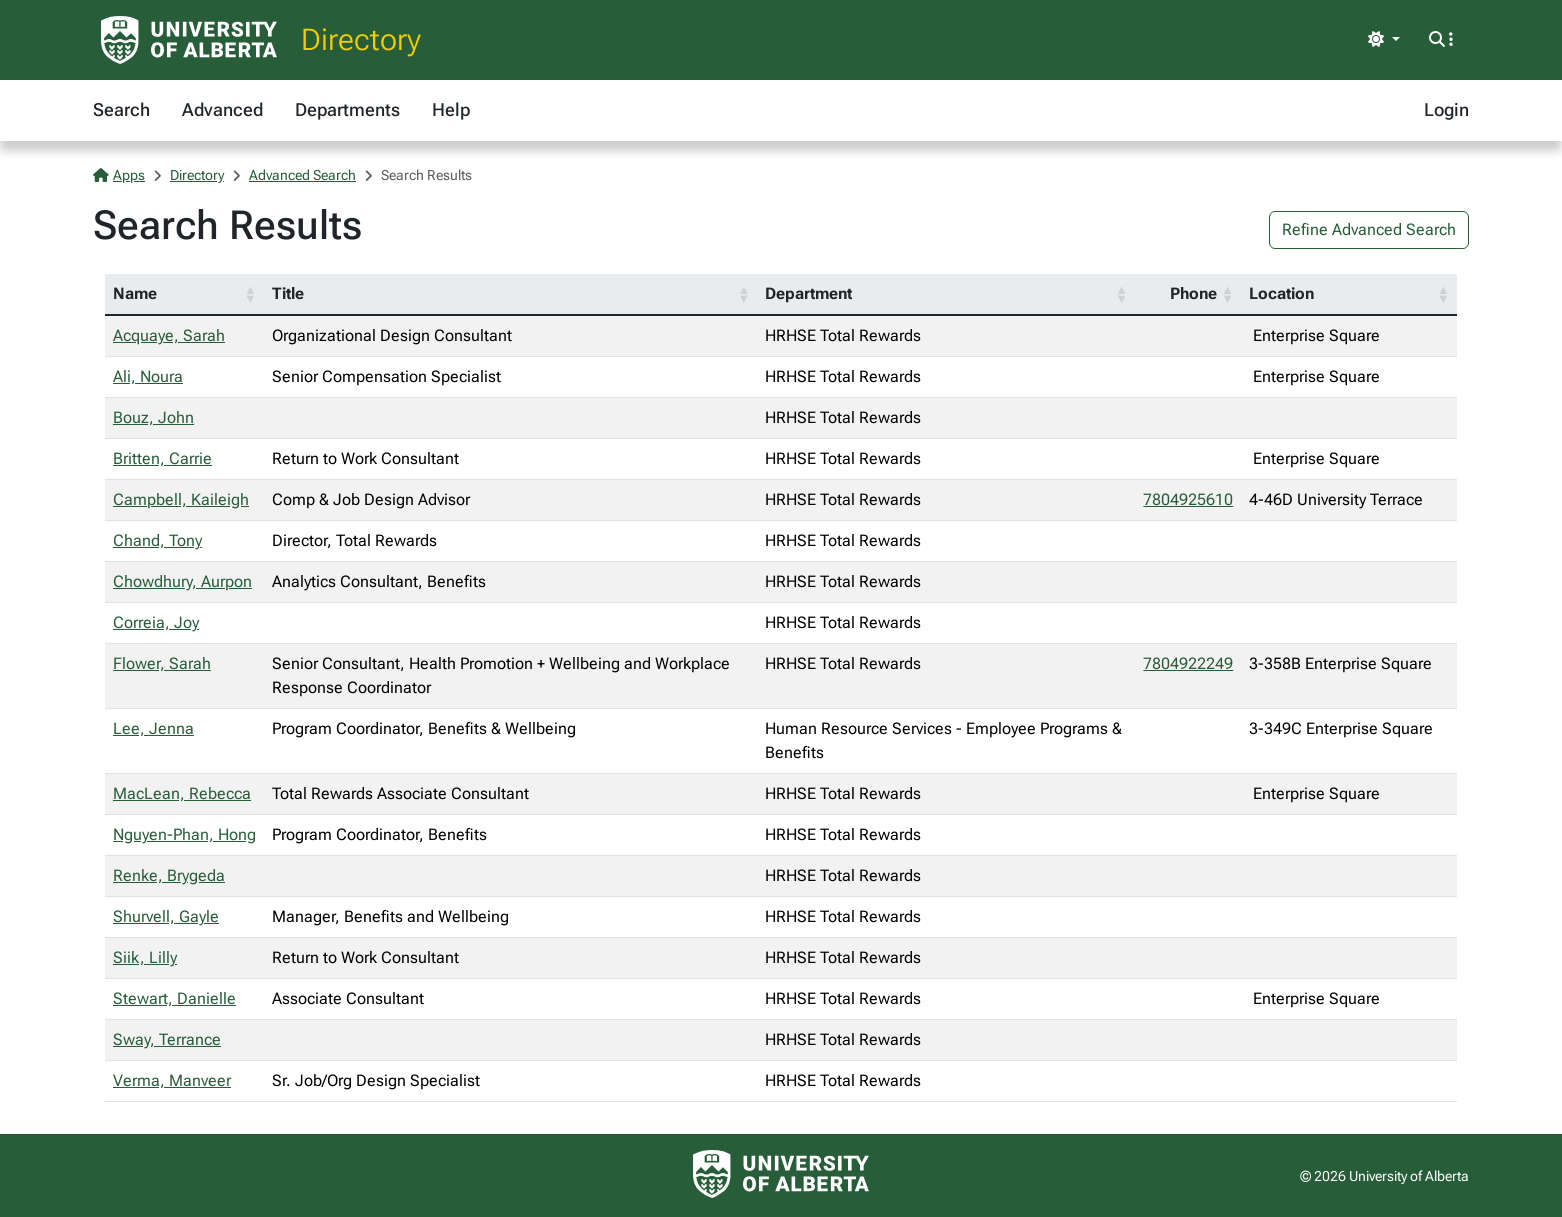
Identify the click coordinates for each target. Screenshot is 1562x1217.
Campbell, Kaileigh (181, 499)
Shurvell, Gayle (166, 916)
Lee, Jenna (153, 728)
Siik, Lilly (145, 957)
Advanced (222, 109)
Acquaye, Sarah (169, 335)
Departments (347, 109)
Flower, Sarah (162, 663)
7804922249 (1188, 663)
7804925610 (1188, 499)
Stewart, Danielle (174, 998)
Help (451, 109)
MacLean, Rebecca (182, 793)
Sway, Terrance (167, 1039)
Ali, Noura (148, 376)
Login (1446, 109)
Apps (119, 175)
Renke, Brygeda (169, 875)
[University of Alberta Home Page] (189, 40)
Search (121, 109)
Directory (361, 39)
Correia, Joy (156, 622)
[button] (250, 294)
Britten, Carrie (162, 458)
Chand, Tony (157, 540)
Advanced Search (302, 175)
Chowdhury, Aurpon (182, 581)
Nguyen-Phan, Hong (184, 834)
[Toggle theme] (1384, 40)
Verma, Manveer (172, 1080)
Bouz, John (153, 417)
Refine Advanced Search (1369, 229)
